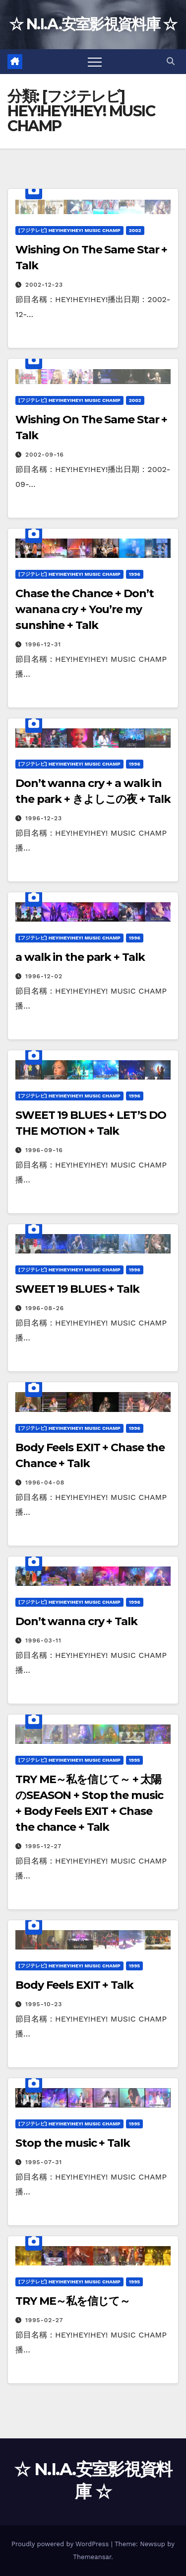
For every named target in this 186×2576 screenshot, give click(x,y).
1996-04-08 (44, 1482)
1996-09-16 (44, 1150)
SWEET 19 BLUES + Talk (77, 1289)
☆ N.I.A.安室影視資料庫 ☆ (93, 24)
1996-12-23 (43, 818)
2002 (135, 230)
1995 (134, 1760)
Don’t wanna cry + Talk (76, 1621)
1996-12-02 (43, 976)
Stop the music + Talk (72, 2143)
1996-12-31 (43, 644)
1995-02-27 (44, 2320)
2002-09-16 (44, 454)
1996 (134, 574)
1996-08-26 (44, 1308)
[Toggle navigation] (94, 61)
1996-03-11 (43, 1640)
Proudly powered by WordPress (61, 2544)
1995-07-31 (43, 2162)
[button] (171, 61)
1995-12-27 (43, 1846)
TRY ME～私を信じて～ (72, 2301)
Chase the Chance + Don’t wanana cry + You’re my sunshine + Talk (84, 609)
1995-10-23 (43, 2004)
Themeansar (92, 2557)
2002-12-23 (44, 284)
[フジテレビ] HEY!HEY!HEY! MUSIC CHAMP (69, 230)
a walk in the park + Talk (80, 957)
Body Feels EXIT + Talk (74, 1985)
